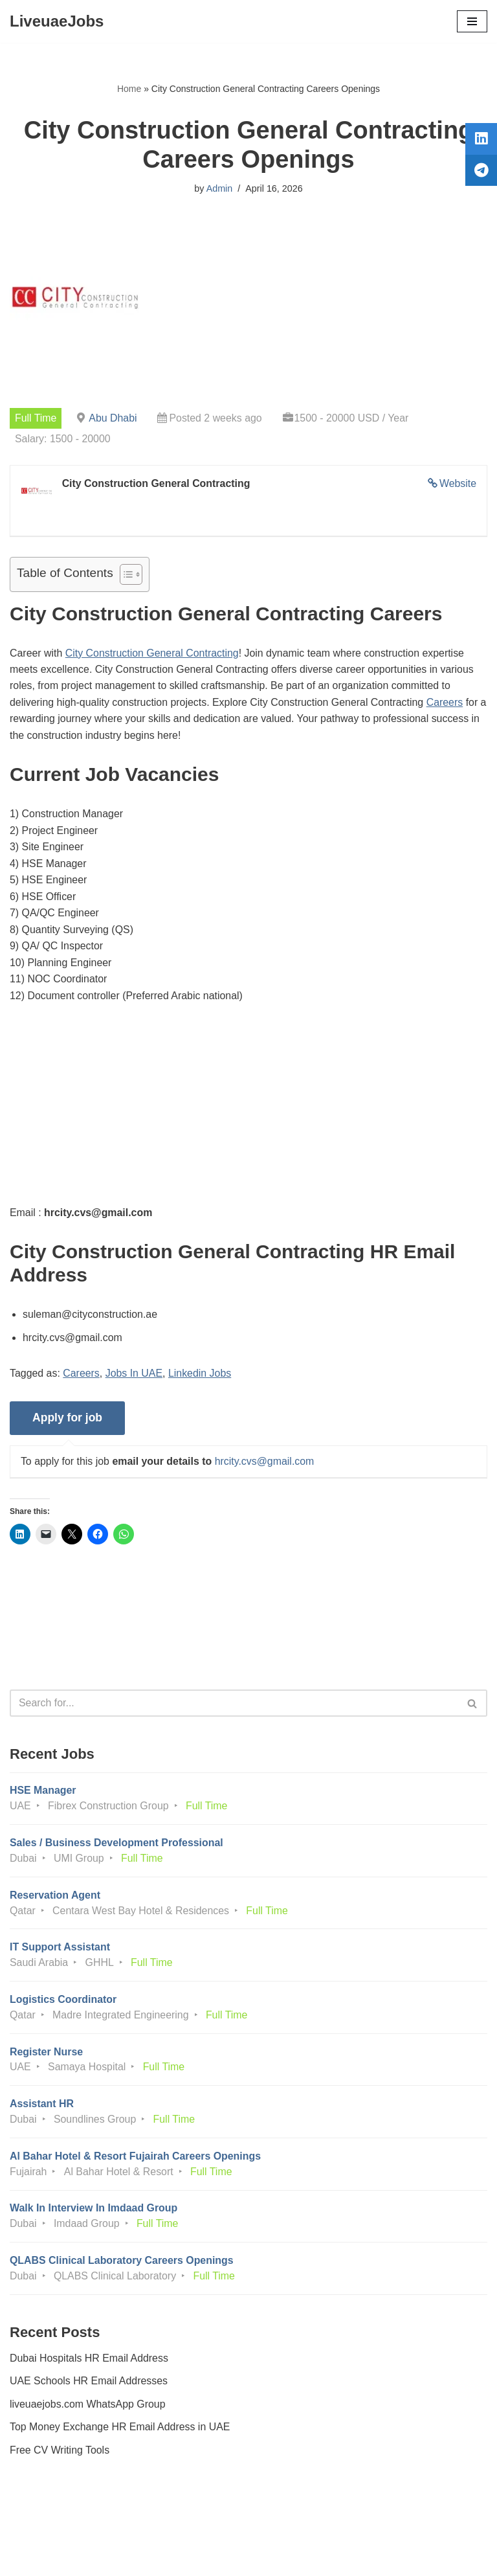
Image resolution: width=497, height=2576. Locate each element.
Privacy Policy (44, 2529)
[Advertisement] (248, 1115)
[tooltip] (479, 140)
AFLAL (320, 2556)
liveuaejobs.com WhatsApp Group (88, 2409)
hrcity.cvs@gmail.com (265, 1463)
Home (129, 89)
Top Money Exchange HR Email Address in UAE (120, 2432)
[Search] (234, 1706)
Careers (446, 702)
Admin (219, 188)
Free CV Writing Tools (60, 2455)
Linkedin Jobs (200, 1375)
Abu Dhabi (113, 418)
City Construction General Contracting (152, 653)
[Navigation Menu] (472, 21)
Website (457, 484)
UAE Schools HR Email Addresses (89, 2386)
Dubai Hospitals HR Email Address (89, 2363)
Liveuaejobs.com (200, 2556)
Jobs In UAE (135, 1375)
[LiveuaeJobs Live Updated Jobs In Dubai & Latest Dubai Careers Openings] (57, 21)
